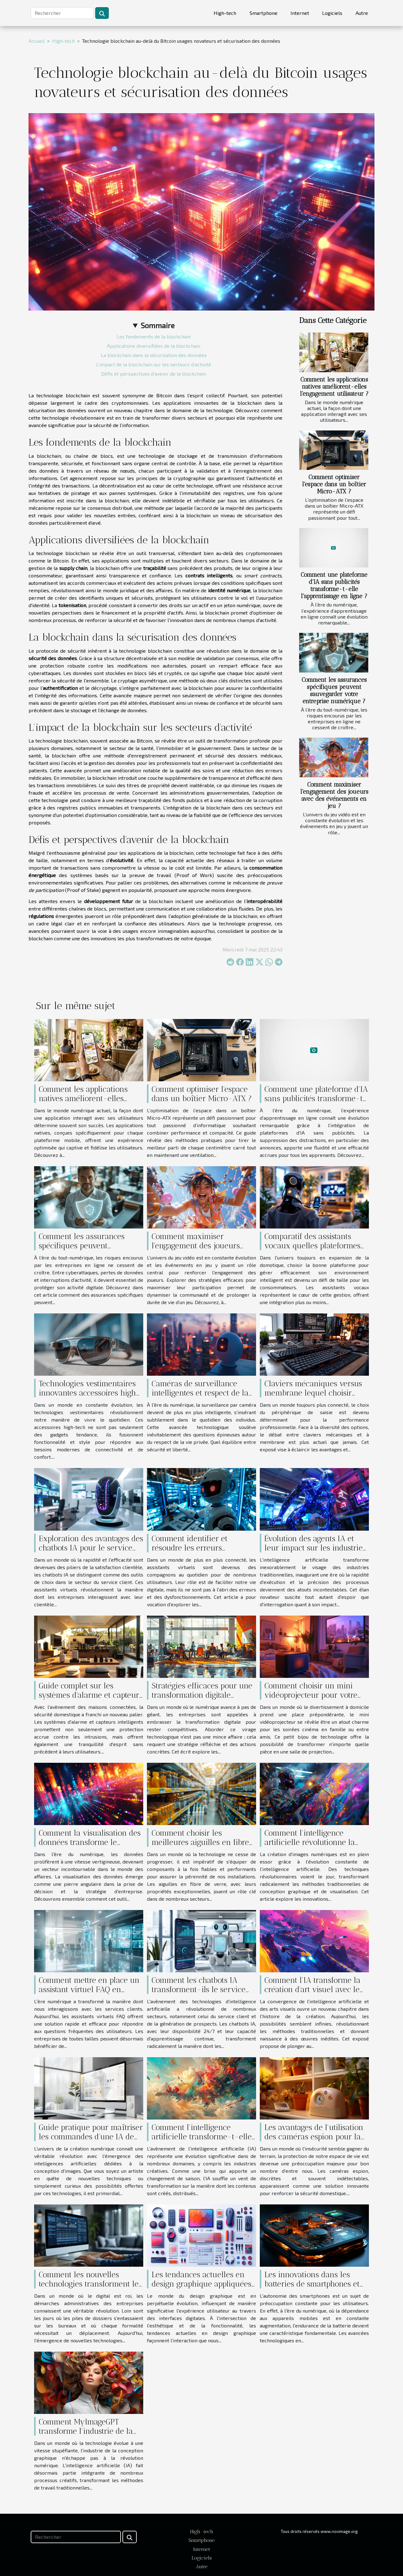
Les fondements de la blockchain (154, 336)
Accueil (37, 41)
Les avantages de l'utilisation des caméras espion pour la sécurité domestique (313, 2136)
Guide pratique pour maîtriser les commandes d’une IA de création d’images (91, 2136)
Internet (299, 13)
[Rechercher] (62, 13)
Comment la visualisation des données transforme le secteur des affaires (90, 1842)
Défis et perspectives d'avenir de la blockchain (153, 374)
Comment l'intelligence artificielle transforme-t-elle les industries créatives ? (202, 2136)
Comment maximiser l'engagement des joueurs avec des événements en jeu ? (334, 795)
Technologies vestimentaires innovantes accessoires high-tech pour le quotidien (90, 1393)
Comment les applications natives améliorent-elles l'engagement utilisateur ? (334, 386)
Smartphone (263, 13)
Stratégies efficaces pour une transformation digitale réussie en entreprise (202, 1695)
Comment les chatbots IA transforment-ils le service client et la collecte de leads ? (203, 1989)
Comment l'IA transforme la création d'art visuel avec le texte (312, 1989)
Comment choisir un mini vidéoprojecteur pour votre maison (310, 1695)
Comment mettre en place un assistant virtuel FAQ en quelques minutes (89, 1989)
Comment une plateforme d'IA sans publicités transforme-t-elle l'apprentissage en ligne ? (334, 585)
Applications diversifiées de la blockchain (153, 346)
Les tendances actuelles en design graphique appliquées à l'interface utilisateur (201, 2284)
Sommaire (158, 325)
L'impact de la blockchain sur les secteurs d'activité (153, 364)
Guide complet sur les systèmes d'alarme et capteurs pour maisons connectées (91, 1695)
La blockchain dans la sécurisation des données (154, 355)
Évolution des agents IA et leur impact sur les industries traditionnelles (315, 1548)
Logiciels (332, 13)
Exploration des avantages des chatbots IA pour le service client (91, 1548)
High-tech (225, 13)
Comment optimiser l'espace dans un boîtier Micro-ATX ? (334, 484)
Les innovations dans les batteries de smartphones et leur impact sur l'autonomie (312, 2284)
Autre (362, 13)
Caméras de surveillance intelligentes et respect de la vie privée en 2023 (200, 1393)
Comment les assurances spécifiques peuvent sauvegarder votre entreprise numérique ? (334, 690)
